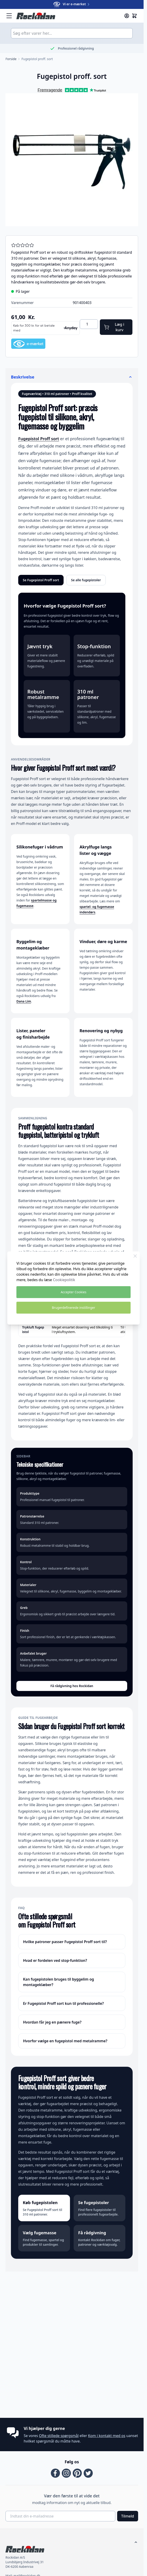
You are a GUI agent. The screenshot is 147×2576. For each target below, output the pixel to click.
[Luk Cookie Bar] (135, 1256)
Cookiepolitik (64, 1279)
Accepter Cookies (73, 1292)
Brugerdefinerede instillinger (73, 1307)
